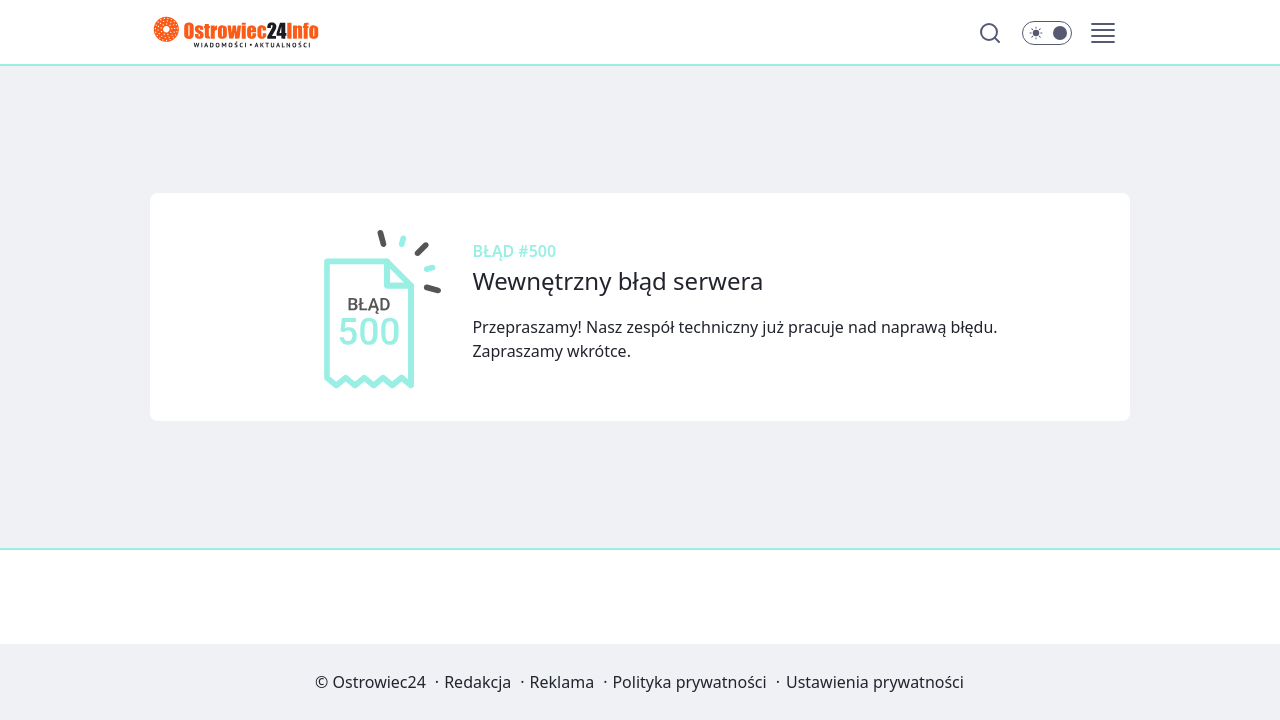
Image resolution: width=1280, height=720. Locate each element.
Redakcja (477, 682)
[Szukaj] (990, 33)
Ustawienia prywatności (875, 682)
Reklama (562, 682)
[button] (1103, 33)
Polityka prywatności (689, 682)
